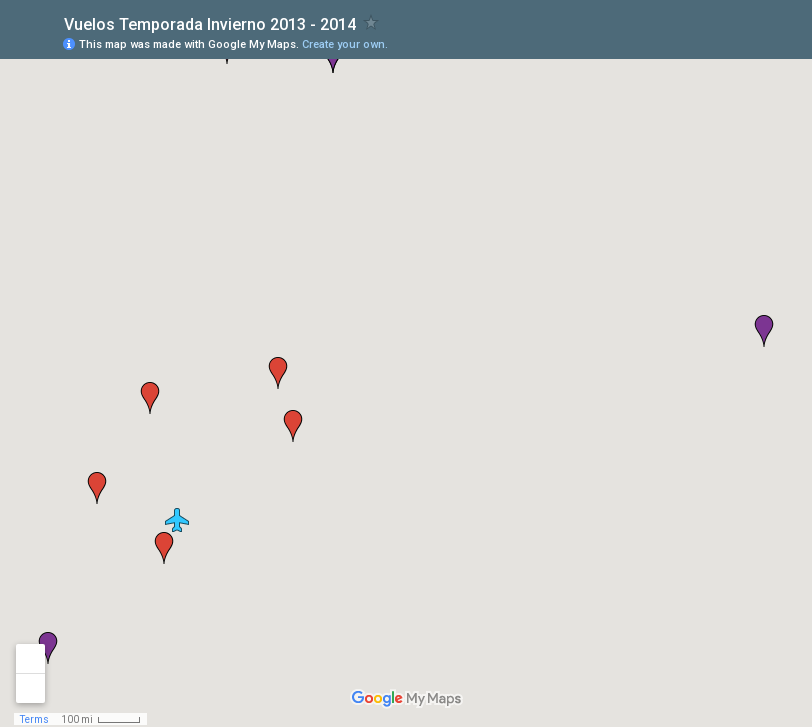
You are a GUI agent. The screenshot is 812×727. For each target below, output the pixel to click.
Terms (34, 719)
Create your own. (345, 44)
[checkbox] (371, 22)
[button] (177, 520)
